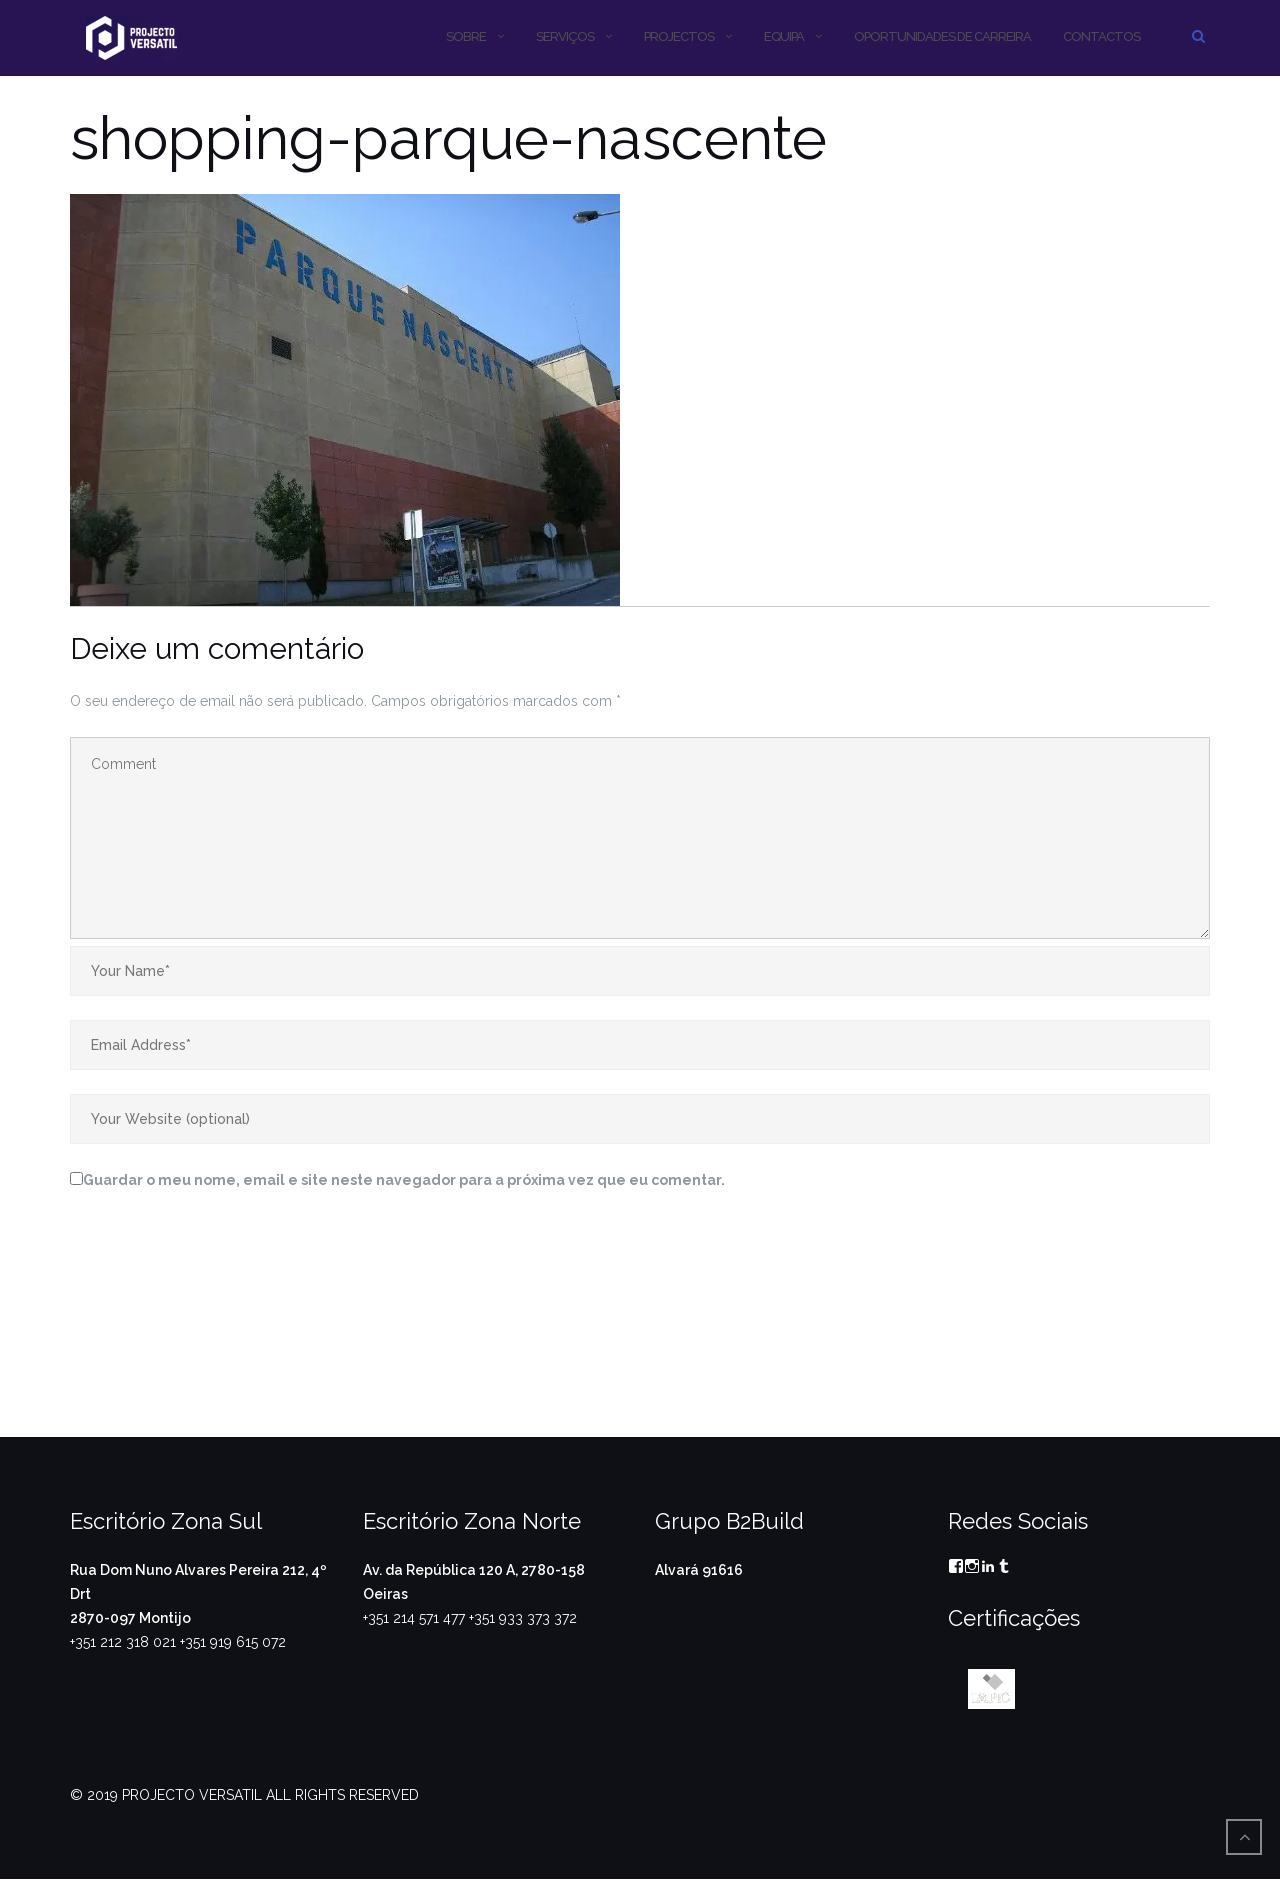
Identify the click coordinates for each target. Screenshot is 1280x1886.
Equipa (784, 36)
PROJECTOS (679, 36)
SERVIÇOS (565, 36)
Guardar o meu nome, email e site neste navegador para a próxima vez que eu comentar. (404, 1180)
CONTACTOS (1101, 36)
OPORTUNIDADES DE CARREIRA (942, 36)
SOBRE (466, 36)
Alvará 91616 (699, 1570)
